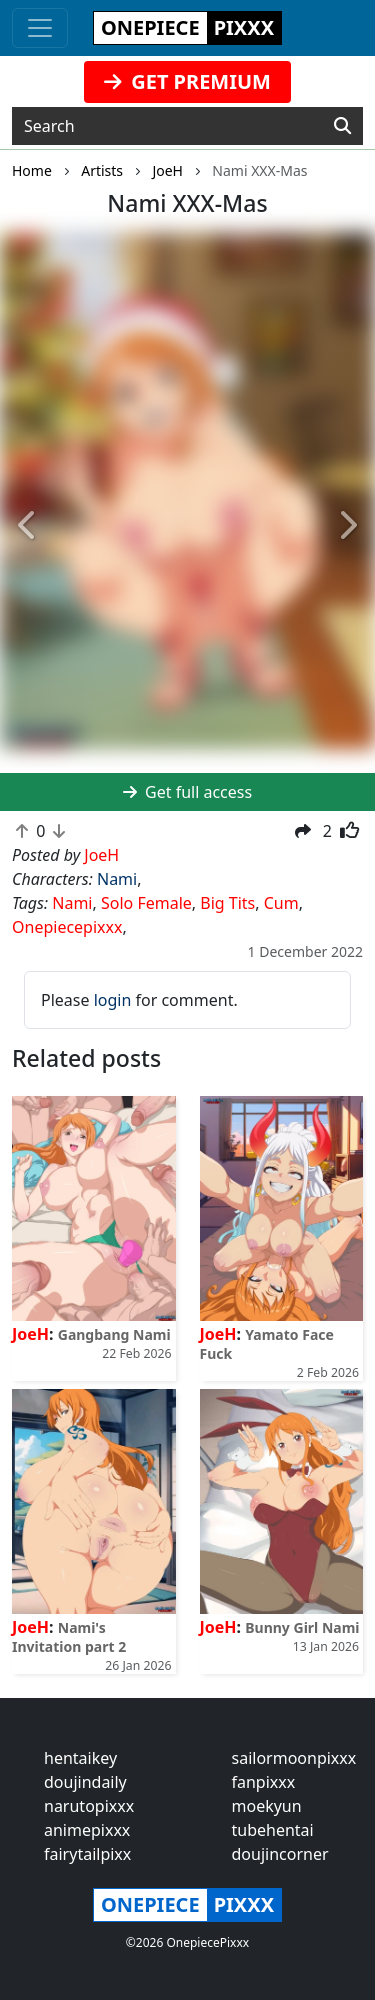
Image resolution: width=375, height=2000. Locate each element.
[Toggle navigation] (40, 28)
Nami (117, 879)
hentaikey (80, 1758)
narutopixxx (89, 1806)
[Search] (342, 126)
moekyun (267, 1806)
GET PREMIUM (187, 81)
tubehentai (273, 1830)
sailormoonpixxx (294, 1758)
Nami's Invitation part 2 (69, 1637)
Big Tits (227, 903)
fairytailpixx (87, 1854)
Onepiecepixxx (67, 927)
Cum (281, 903)
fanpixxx (264, 1782)
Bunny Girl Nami (302, 1627)
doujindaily (85, 1782)
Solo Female (146, 903)
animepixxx (87, 1830)
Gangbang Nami (114, 1334)
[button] (28, 525)
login (113, 1000)
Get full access (187, 792)
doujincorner (280, 1854)
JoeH (30, 1334)
